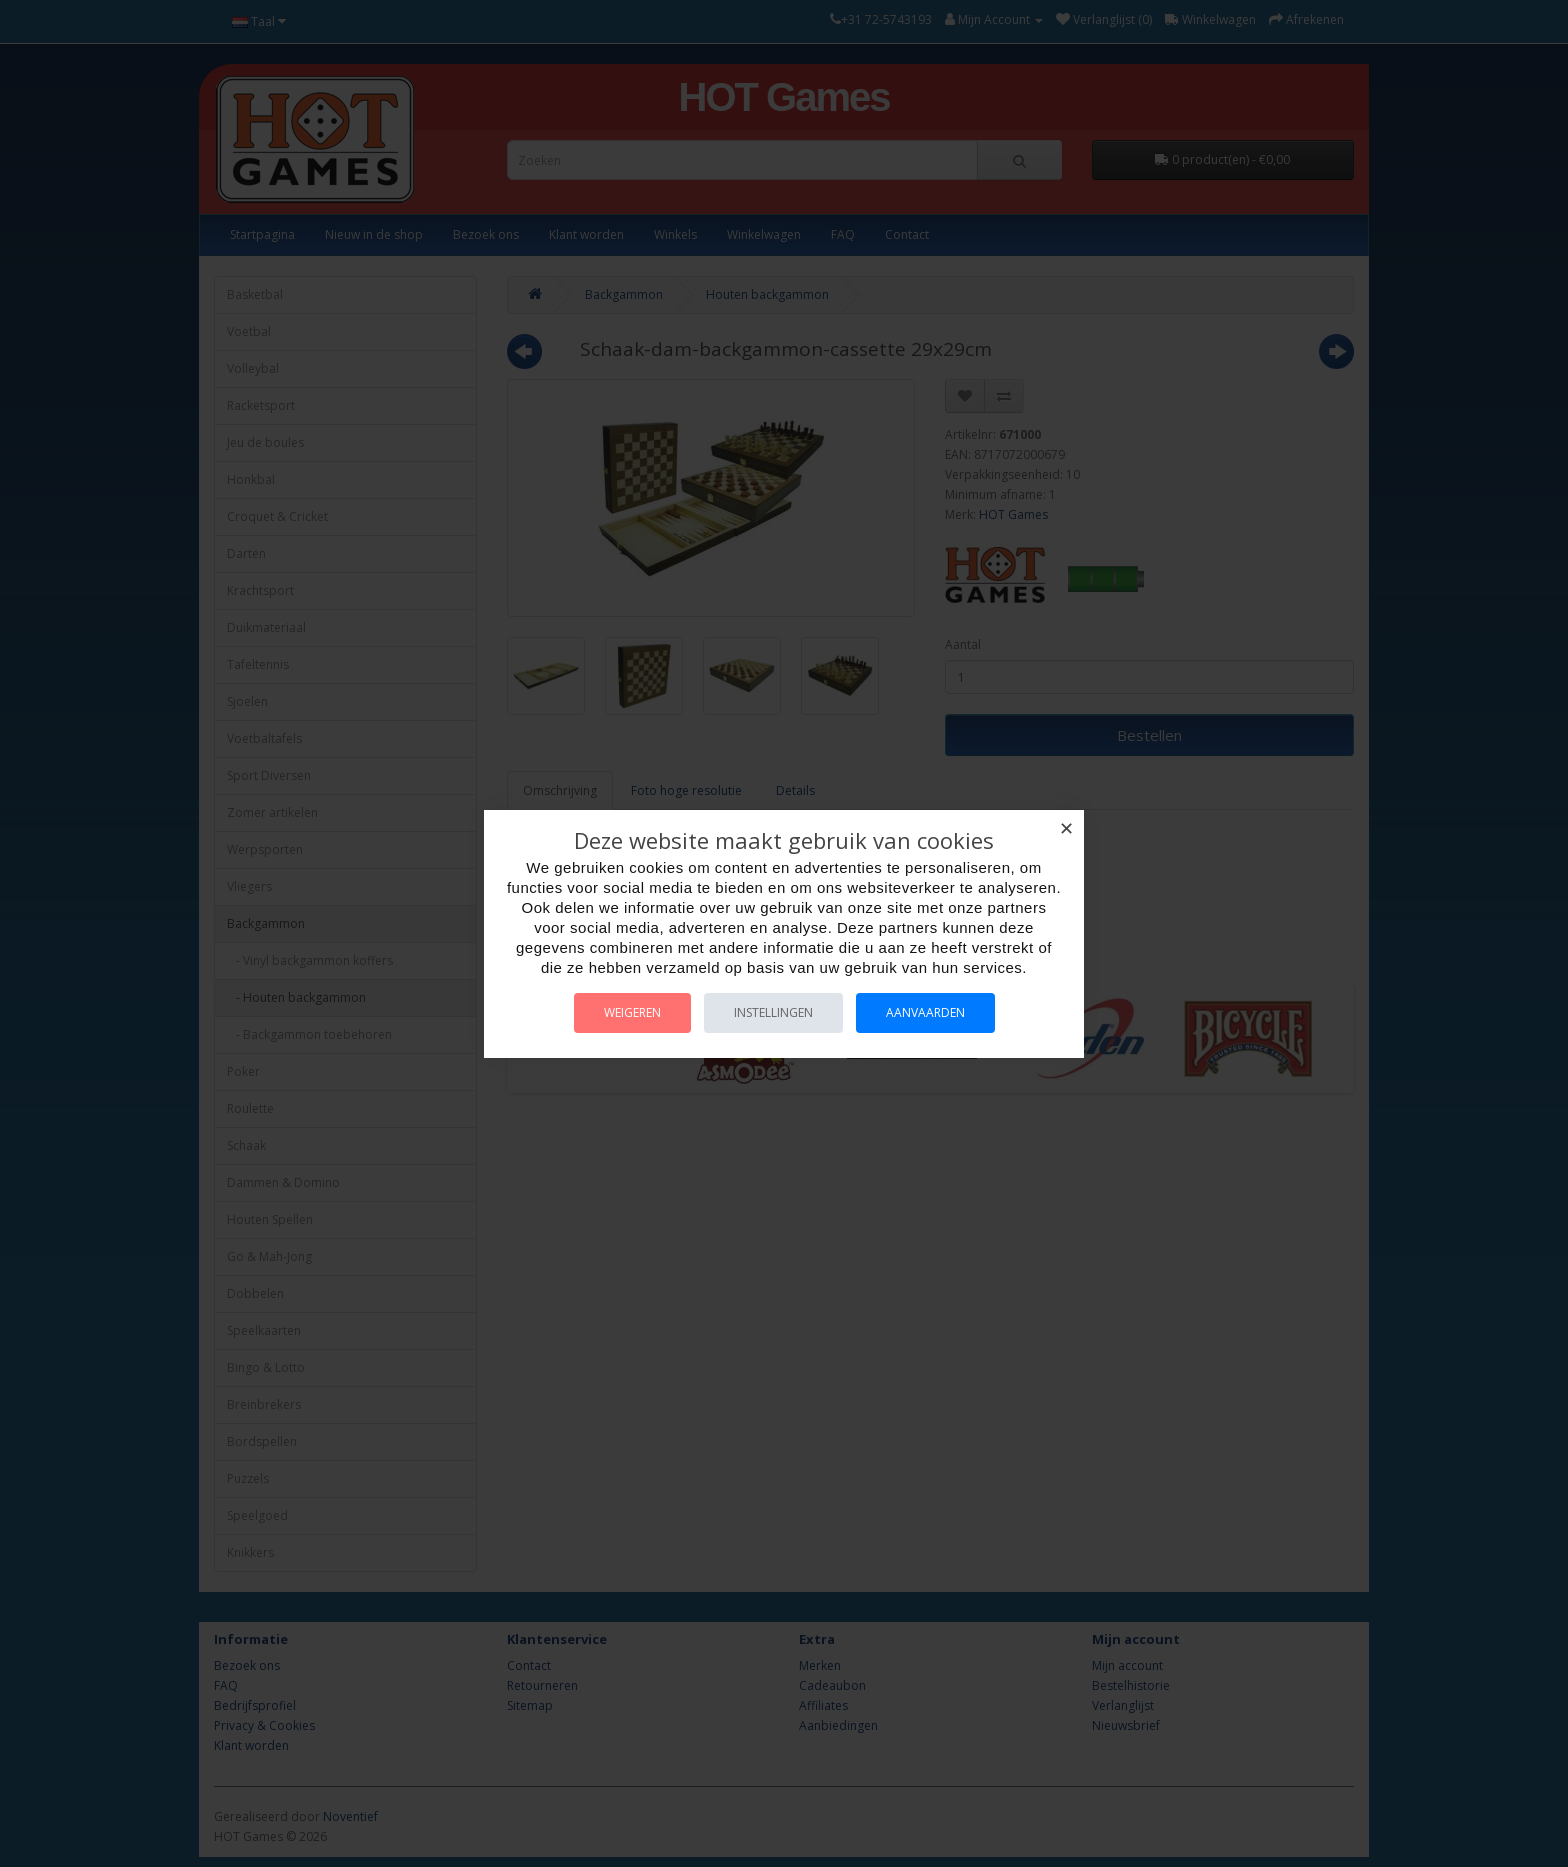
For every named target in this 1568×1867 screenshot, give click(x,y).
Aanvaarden (925, 1012)
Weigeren (632, 1012)
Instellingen (773, 1012)
